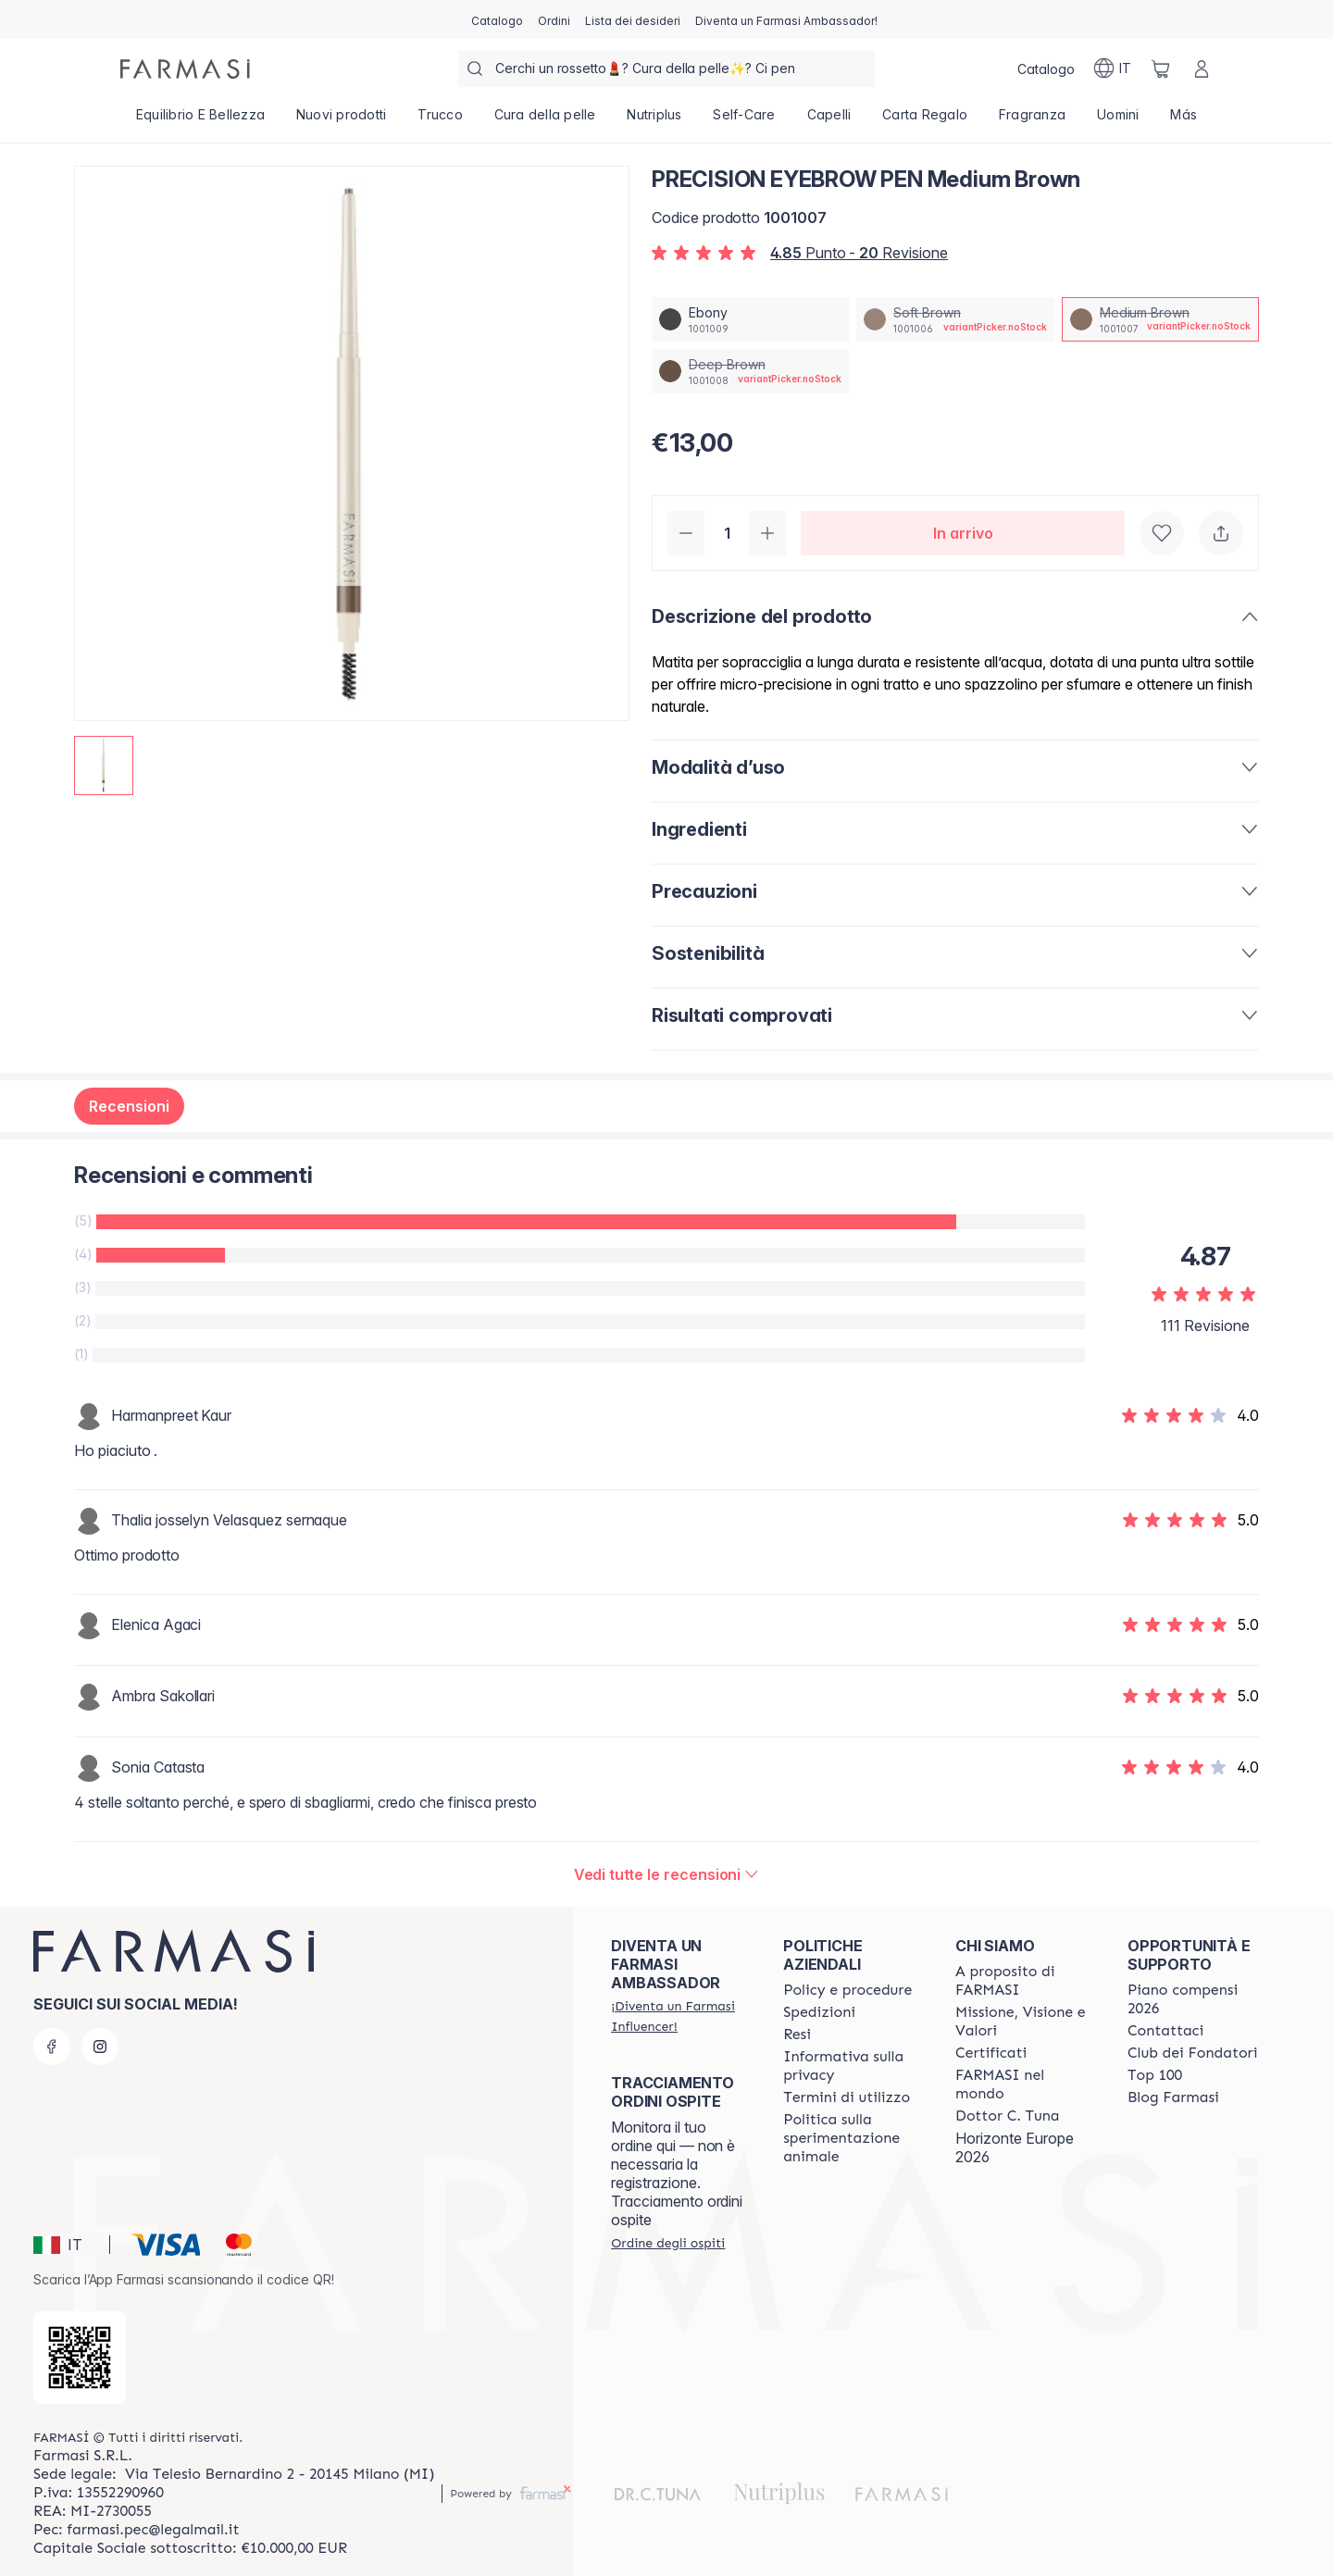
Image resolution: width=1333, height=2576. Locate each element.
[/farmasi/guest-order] (668, 2243)
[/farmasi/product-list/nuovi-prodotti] (341, 120)
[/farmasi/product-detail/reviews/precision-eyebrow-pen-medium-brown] (667, 1874)
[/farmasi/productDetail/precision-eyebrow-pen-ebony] (750, 319)
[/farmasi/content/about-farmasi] (1024, 1980)
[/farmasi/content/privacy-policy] (852, 2065)
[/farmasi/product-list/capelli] (829, 120)
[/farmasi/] (185, 69)
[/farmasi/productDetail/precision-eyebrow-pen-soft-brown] (954, 319)
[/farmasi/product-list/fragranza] (1032, 120)
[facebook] (51, 2046)
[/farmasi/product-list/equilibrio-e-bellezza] (200, 120)
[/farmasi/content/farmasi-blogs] (1173, 2097)
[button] (68, 2245)
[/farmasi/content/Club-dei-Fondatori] (1192, 2053)
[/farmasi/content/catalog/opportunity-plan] (1196, 1999)
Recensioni (129, 1106)
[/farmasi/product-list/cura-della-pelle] (545, 120)
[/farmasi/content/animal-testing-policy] (852, 2138)
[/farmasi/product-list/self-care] (744, 120)
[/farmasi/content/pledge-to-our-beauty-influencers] (1007, 2116)
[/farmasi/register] (554, 19)
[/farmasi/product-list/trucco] (440, 120)
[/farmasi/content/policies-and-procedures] (847, 1990)
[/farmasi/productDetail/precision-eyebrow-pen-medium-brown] (1160, 319)
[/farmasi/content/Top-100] (1154, 2075)
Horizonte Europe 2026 (1014, 2147)
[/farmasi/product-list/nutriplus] (655, 120)
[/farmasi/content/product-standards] (991, 2053)
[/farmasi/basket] (1161, 68)
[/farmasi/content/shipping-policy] (819, 2012)
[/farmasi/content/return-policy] (797, 2034)
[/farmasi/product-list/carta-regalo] (924, 120)
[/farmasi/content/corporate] (1024, 2084)
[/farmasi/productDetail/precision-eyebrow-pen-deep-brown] (750, 371)
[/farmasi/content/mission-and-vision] (1024, 2021)
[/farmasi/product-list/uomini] (1117, 120)
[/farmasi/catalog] (497, 19)
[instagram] (99, 2046)
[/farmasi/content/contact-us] (1165, 2031)
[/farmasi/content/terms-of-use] (846, 2097)
